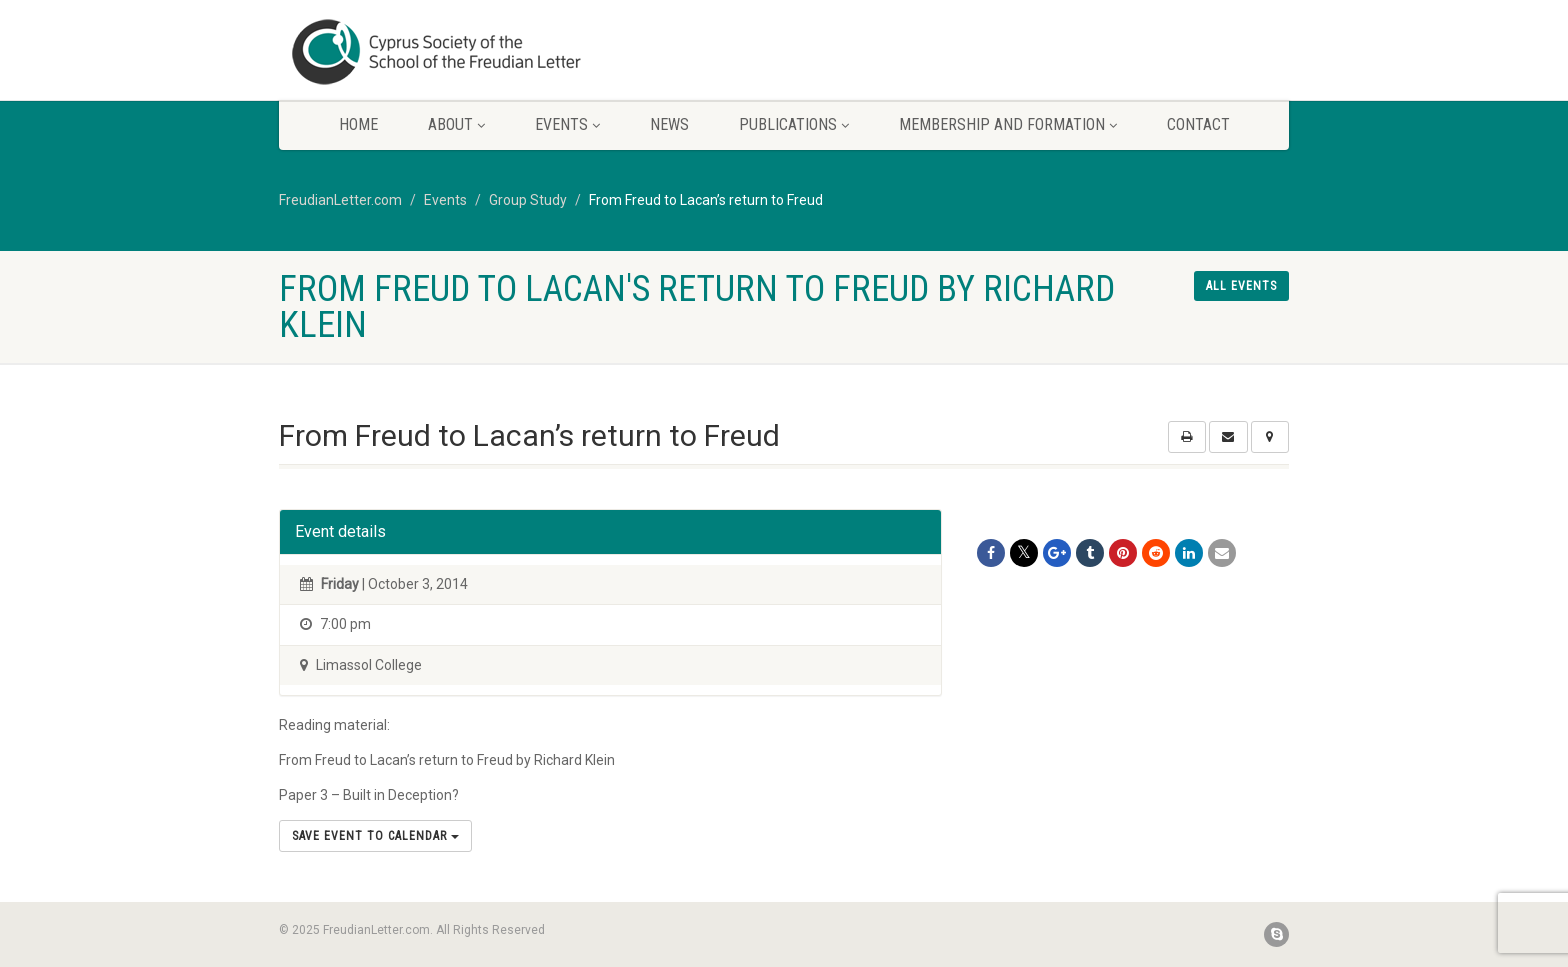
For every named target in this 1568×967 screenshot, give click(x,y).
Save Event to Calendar (375, 836)
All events (1241, 286)
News (669, 124)
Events (567, 124)
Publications (794, 124)
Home (358, 124)
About (456, 124)
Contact (1198, 124)
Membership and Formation (1008, 124)
